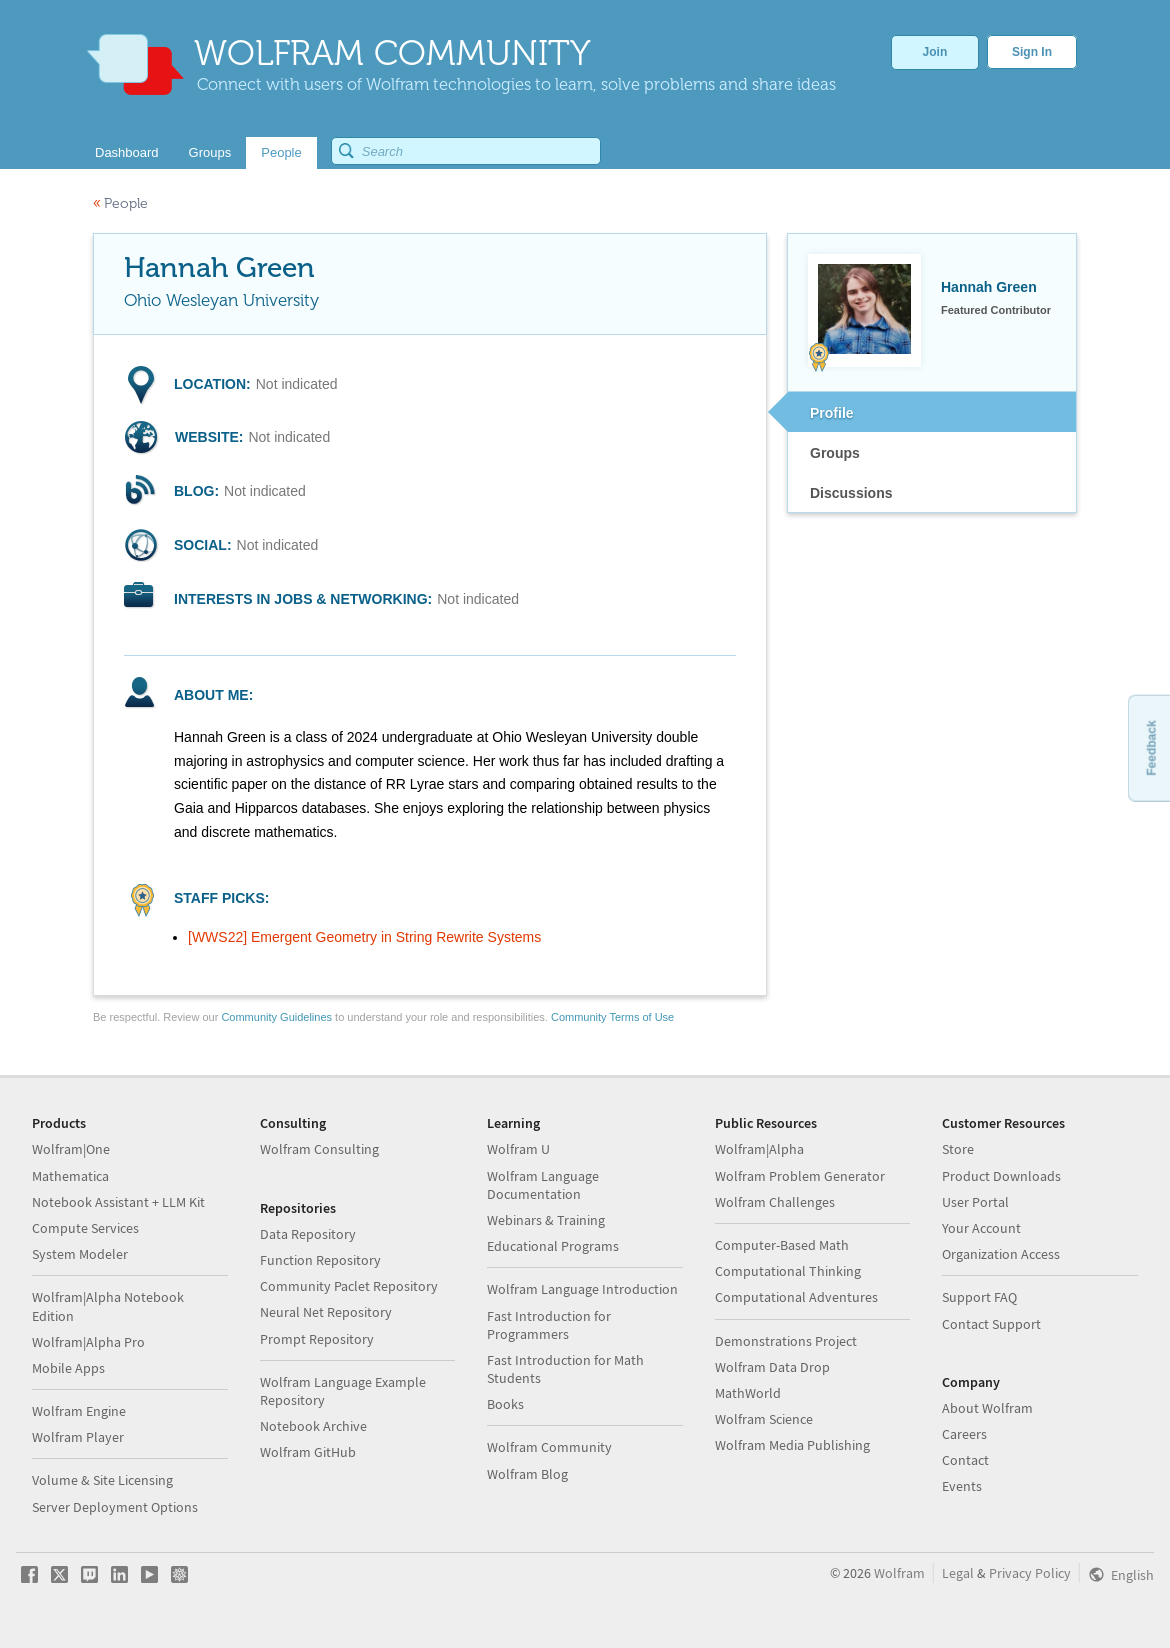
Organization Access (1001, 1254)
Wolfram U (518, 1149)
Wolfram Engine (79, 1411)
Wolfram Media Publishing (792, 1445)
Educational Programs (553, 1246)
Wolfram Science (764, 1419)
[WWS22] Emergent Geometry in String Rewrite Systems (364, 937)
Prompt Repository (317, 1339)
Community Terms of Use (612, 1017)
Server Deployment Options (115, 1507)
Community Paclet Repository (349, 1286)
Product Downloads (1001, 1176)
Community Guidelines (276, 1017)
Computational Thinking (788, 1271)
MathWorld (748, 1393)
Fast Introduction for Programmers (549, 1325)
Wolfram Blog (527, 1474)
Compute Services (85, 1228)
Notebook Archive (313, 1426)
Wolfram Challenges (775, 1202)
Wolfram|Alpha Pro (88, 1342)
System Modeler (80, 1254)
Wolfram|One (71, 1149)
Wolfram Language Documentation (543, 1185)
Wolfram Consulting (319, 1149)
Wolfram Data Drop (772, 1367)
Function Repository (320, 1260)
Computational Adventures (796, 1297)
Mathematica (70, 1176)
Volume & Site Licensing (102, 1480)
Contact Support (991, 1324)
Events (962, 1486)
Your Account (981, 1228)
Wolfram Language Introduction (582, 1289)
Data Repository (308, 1234)
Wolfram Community (549, 1447)
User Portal (975, 1202)
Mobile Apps (68, 1368)
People (120, 203)
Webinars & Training (546, 1220)
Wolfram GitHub (308, 1452)
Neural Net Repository (326, 1312)
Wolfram (899, 1573)
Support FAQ (979, 1297)
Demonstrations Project (786, 1341)
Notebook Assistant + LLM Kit (118, 1202)
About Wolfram (987, 1408)
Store (958, 1149)
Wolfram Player (78, 1437)
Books (505, 1404)
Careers (964, 1434)
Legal (958, 1573)
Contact (965, 1460)
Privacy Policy (1030, 1573)
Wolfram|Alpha (759, 1149)
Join (935, 52)
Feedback (1151, 747)
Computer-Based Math (782, 1245)
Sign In (1032, 52)
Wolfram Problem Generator (800, 1176)
